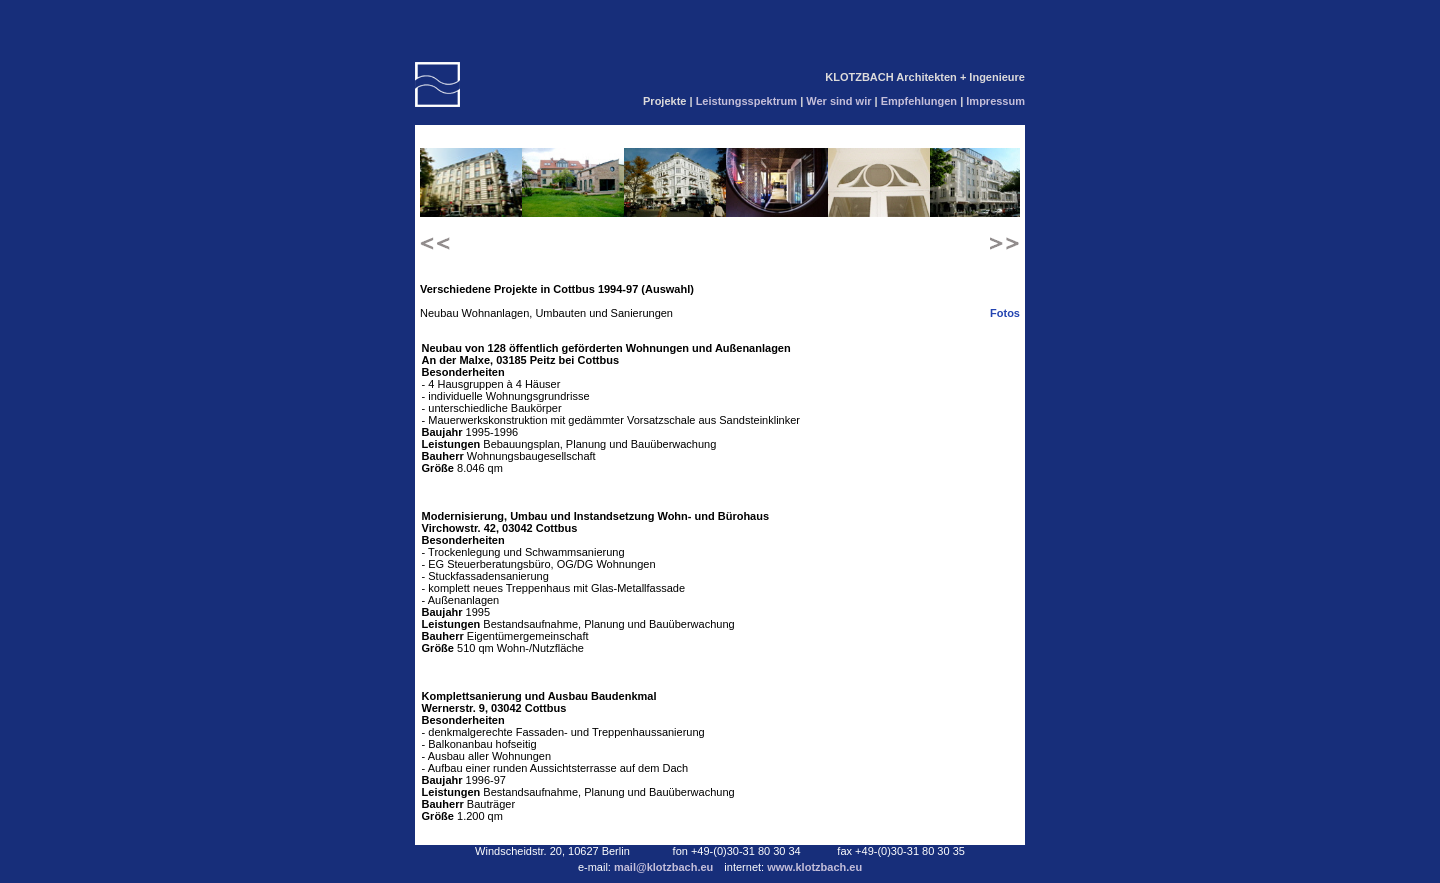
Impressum (995, 101)
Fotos (1005, 313)
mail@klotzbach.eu (665, 867)
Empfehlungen (920, 101)
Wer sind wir (840, 101)
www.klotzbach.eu (814, 867)
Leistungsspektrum (748, 101)
